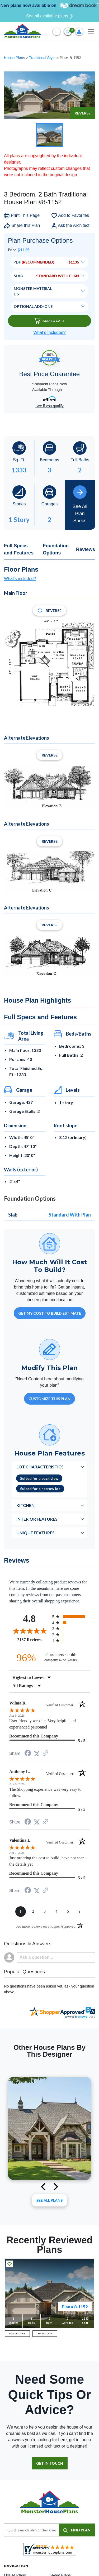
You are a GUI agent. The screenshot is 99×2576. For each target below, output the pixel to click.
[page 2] (33, 1911)
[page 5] (68, 1911)
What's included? (20, 578)
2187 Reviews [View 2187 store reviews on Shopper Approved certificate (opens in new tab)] (33, 1639)
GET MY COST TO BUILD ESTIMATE (49, 1313)
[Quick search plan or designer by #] (31, 2530)
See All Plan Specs (79, 504)
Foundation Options (56, 549)
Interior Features (37, 1518)
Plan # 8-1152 (75, 2306)
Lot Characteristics (40, 1466)
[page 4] (56, 1911)
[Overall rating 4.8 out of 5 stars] (29, 1631)
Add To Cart (49, 321)
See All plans (49, 2200)
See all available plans (49, 16)
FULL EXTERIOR (17, 2333)
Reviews (85, 549)
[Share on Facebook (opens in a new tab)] (28, 1753)
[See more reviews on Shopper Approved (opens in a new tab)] (45, 1753)
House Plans (15, 58)
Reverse (83, 113)
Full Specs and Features (19, 549)
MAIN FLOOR (45, 2333)
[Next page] (80, 1911)
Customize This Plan (49, 1398)
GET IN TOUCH (49, 2463)
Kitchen (25, 1505)
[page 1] (20, 1911)
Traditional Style (42, 58)
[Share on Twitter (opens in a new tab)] (37, 1753)
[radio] (71, 1616)
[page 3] (45, 1911)
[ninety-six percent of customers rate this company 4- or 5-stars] (50, 1657)
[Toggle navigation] (91, 32)
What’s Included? (49, 332)
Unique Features (35, 1532)
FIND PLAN (77, 2530)
